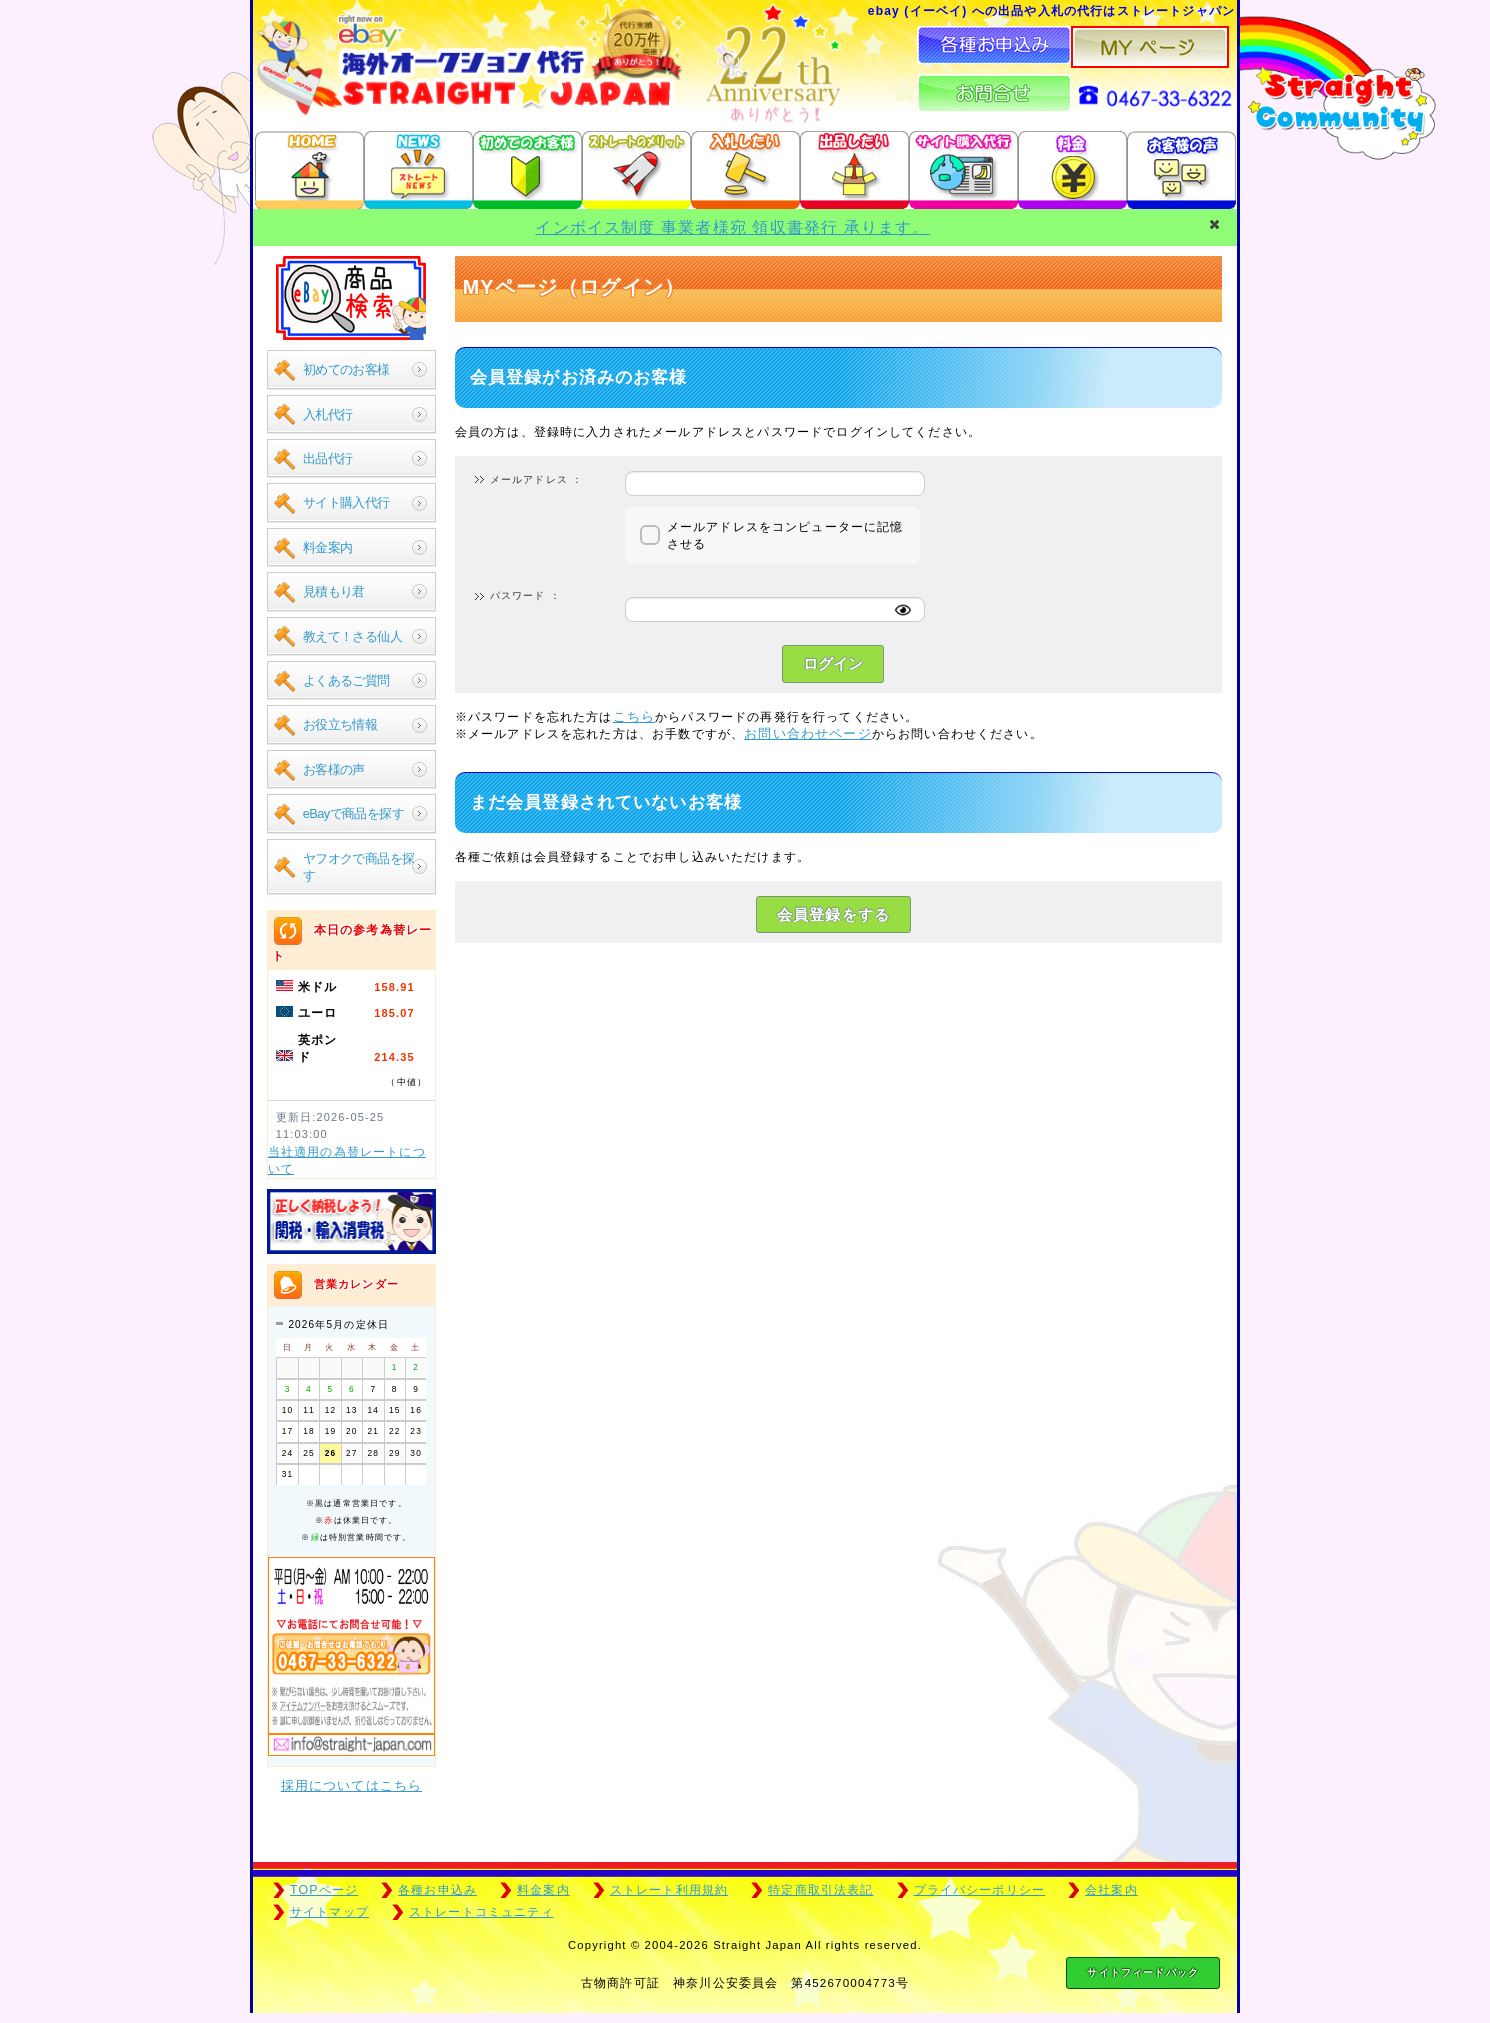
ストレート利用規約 (669, 1890)
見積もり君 (334, 591)
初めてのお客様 (346, 369)
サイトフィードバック (1143, 1972)
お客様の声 (334, 769)
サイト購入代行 (346, 502)
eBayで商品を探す (353, 813)
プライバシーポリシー (980, 1890)
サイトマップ (329, 1912)
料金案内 (328, 547)
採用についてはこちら (352, 1785)
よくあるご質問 (346, 680)
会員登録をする (833, 914)
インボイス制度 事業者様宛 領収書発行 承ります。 (732, 227)
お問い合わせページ (807, 733)
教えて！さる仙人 (352, 636)
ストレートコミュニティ (481, 1912)
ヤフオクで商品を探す (359, 867)
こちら (634, 716)
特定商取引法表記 (820, 1890)
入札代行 (328, 414)
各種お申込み (437, 1890)
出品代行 (328, 458)
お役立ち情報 (340, 724)
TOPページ (324, 1890)
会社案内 (1111, 1890)
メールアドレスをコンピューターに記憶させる (785, 535)
